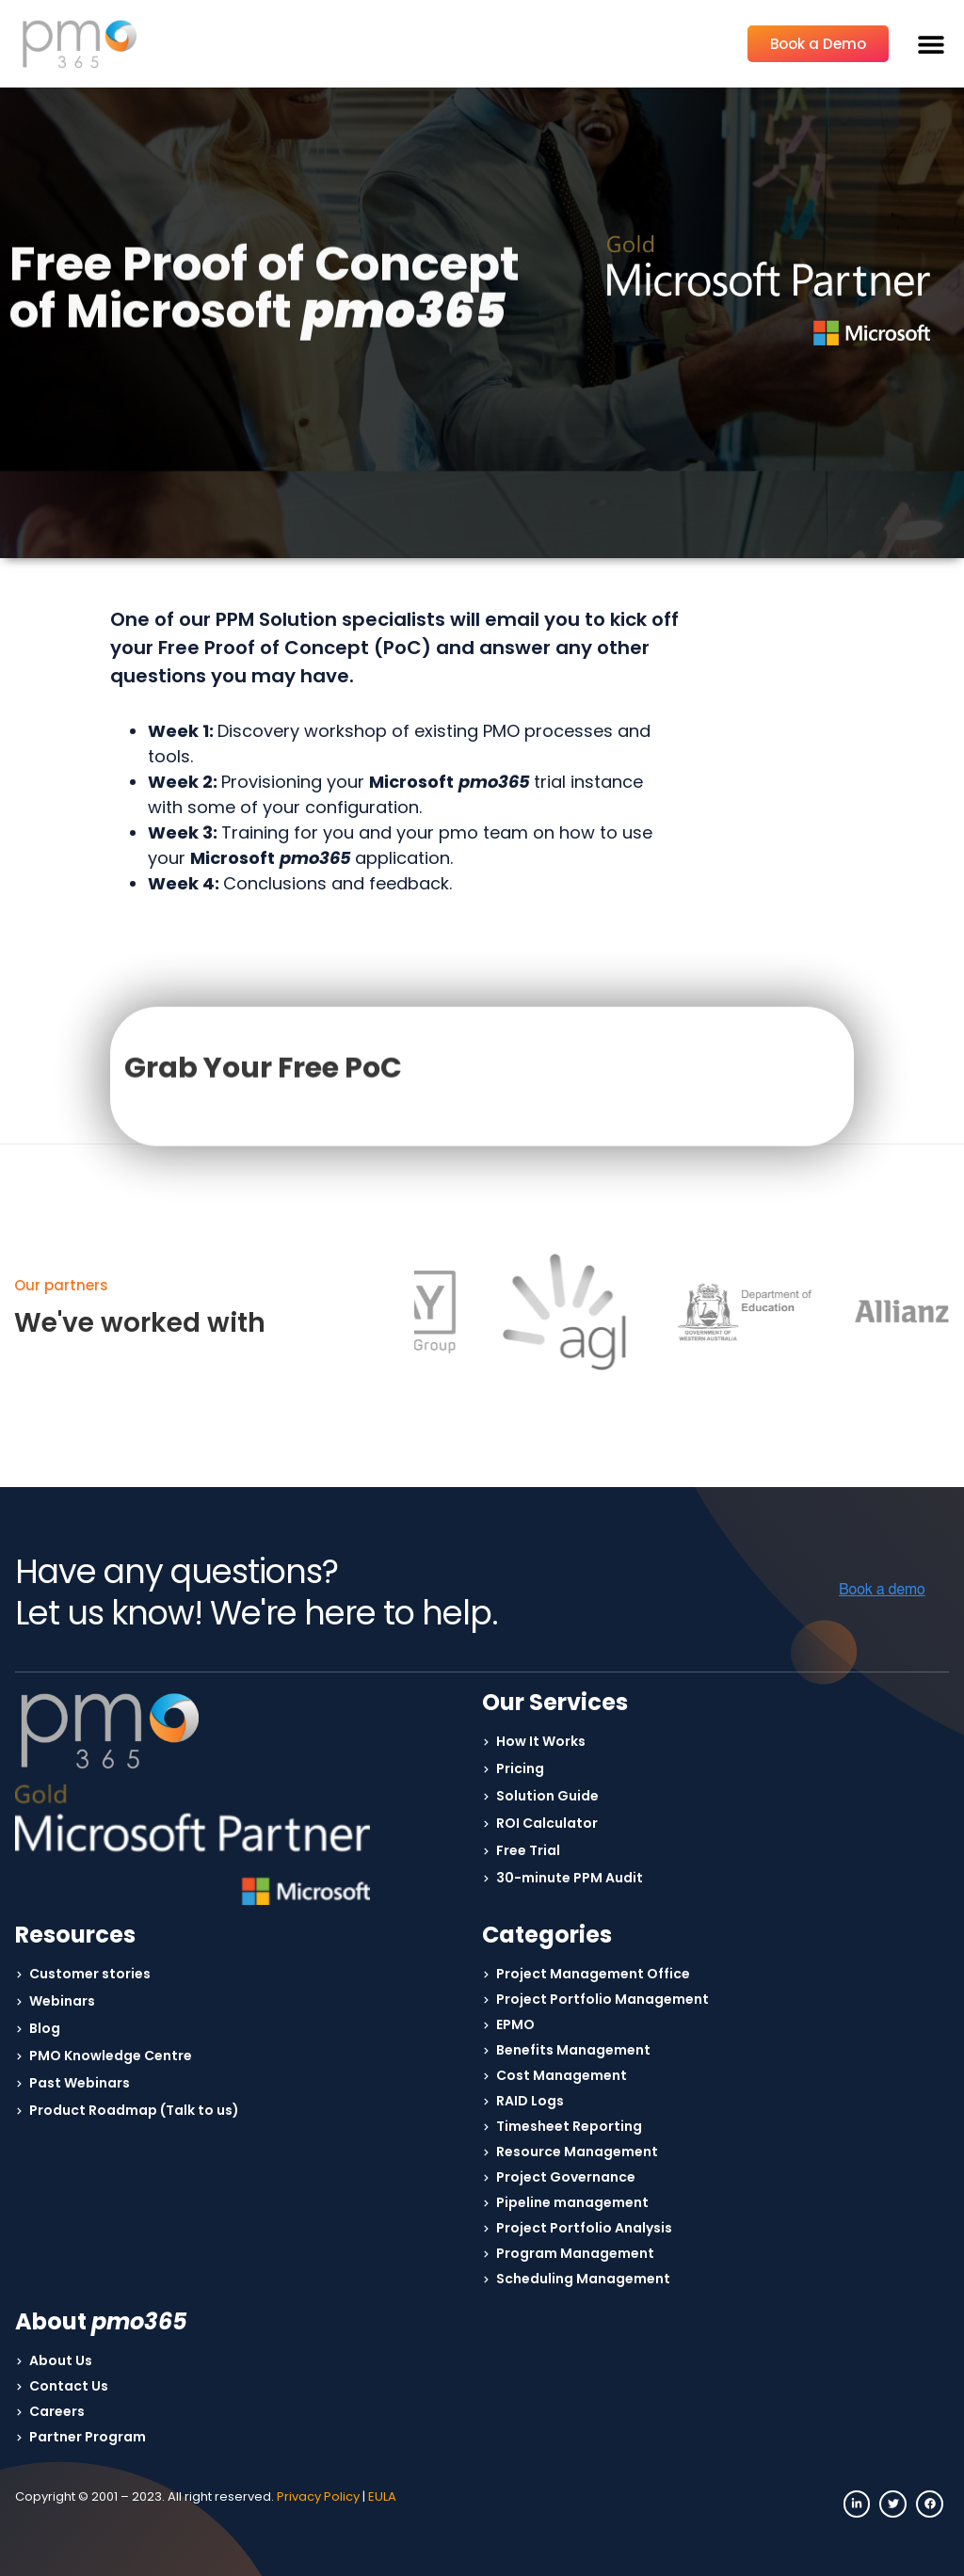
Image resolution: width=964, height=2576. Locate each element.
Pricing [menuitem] (520, 1768)
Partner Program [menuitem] (87, 2436)
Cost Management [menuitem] (561, 2075)
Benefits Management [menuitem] (573, 2049)
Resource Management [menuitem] (577, 2151)
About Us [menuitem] (60, 2360)
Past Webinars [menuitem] (79, 2082)
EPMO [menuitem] (515, 2024)
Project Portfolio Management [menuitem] (602, 1999)
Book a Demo (818, 44)
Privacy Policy (318, 2496)
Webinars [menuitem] (62, 2001)
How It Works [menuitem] (541, 1741)
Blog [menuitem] (44, 2028)
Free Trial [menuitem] (528, 1850)
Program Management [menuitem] (575, 2253)
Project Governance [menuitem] (565, 2177)
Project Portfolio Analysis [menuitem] (584, 2227)
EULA (382, 2496)
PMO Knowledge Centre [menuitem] (110, 2055)
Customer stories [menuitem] (90, 1973)
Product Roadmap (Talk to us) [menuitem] (134, 2110)
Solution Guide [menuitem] (547, 1795)
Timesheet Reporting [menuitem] (569, 2126)
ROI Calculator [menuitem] (547, 1823)
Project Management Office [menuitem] (593, 1973)
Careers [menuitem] (57, 2411)
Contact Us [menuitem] (68, 2385)
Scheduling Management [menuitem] (583, 2278)
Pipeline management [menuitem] (572, 2202)
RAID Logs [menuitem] (530, 2100)
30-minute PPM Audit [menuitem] (569, 1877)
